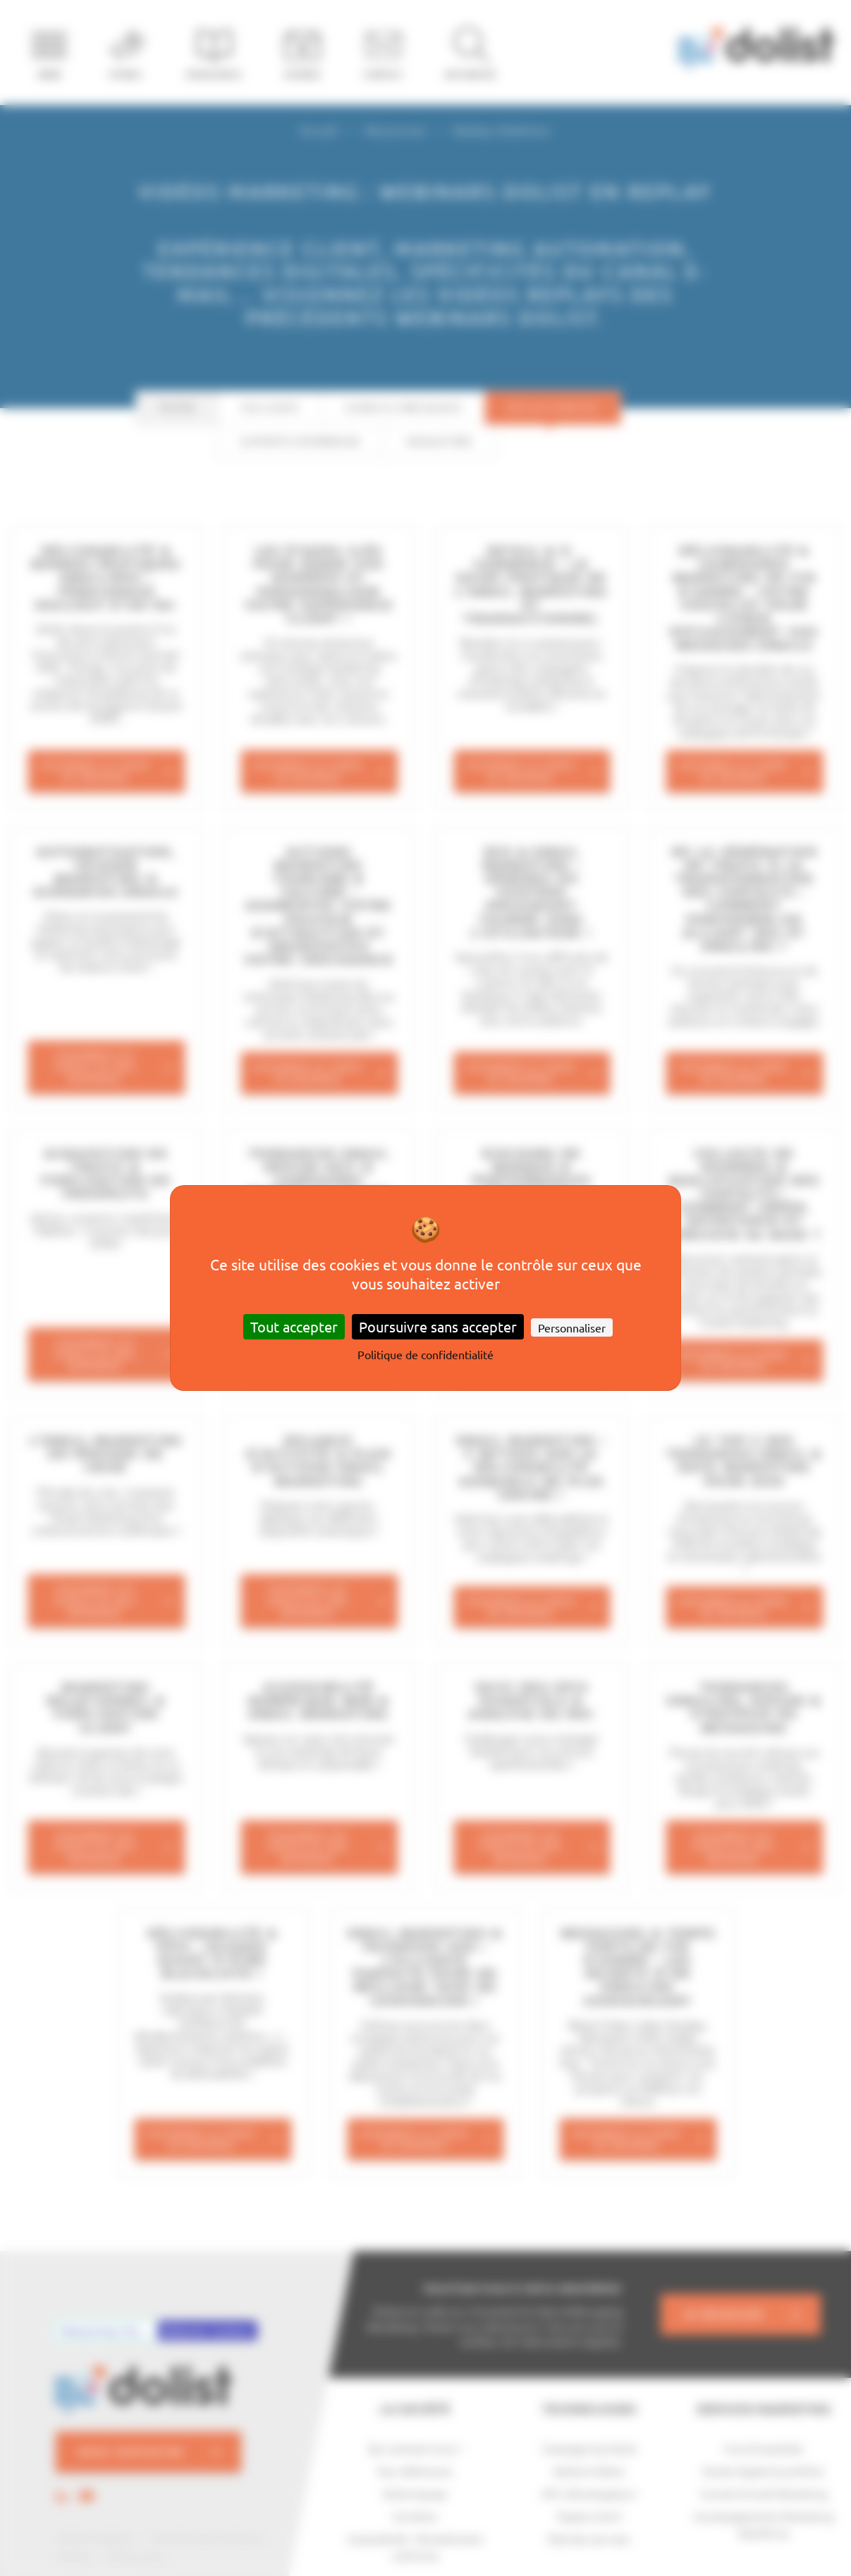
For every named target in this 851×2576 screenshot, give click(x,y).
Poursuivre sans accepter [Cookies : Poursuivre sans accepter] (438, 1326)
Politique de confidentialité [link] (425, 1354)
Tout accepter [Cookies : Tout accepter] (294, 1326)
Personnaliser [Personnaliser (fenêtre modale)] (572, 1327)
